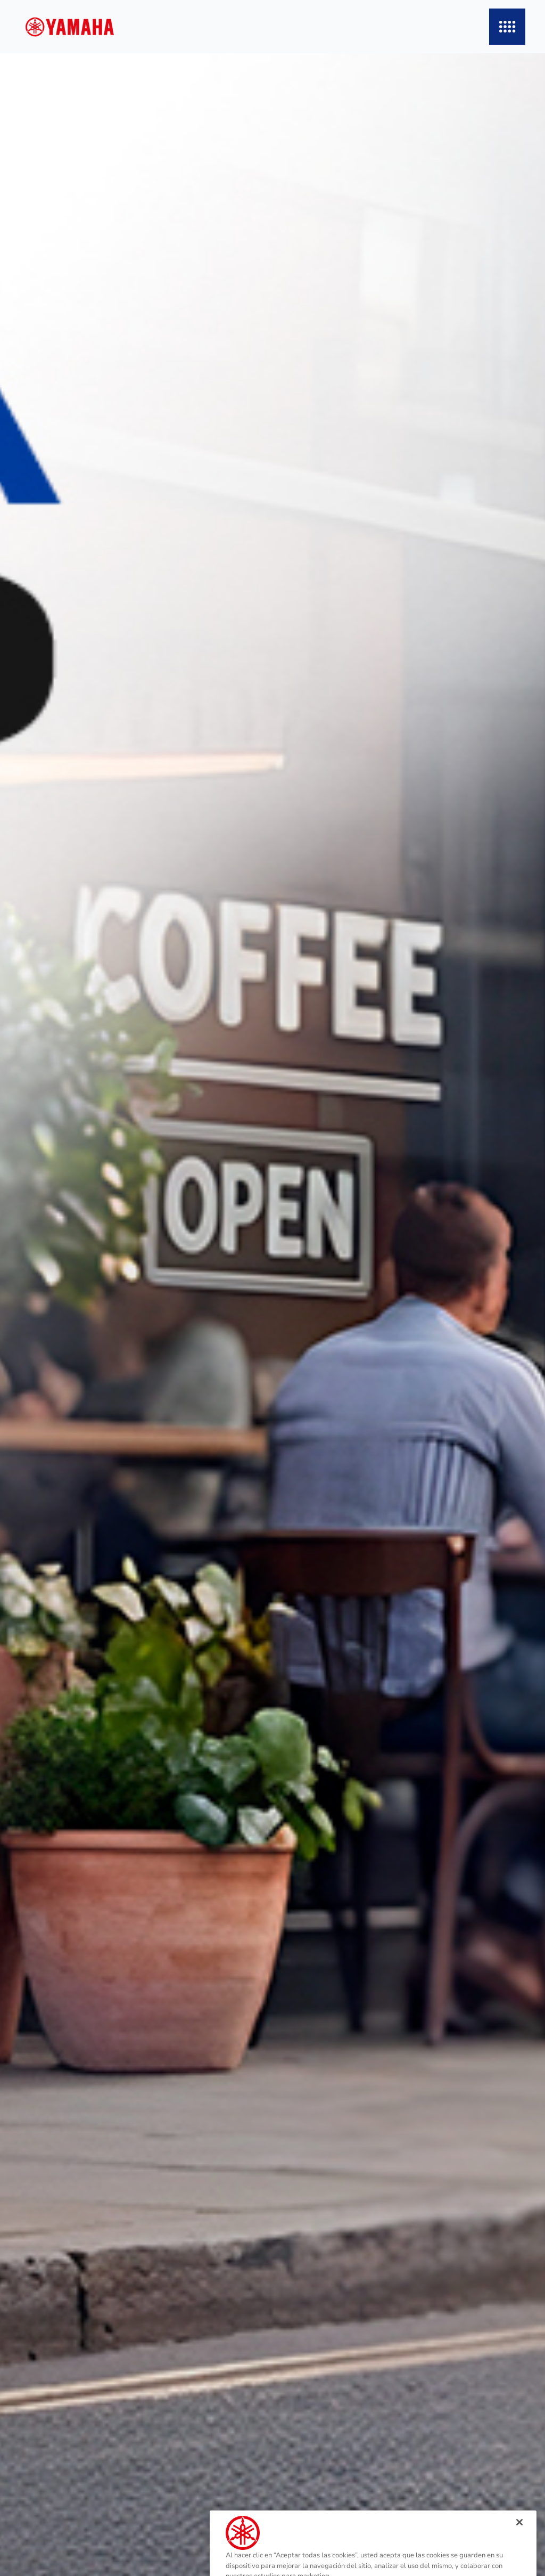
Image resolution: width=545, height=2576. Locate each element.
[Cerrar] (519, 2536)
